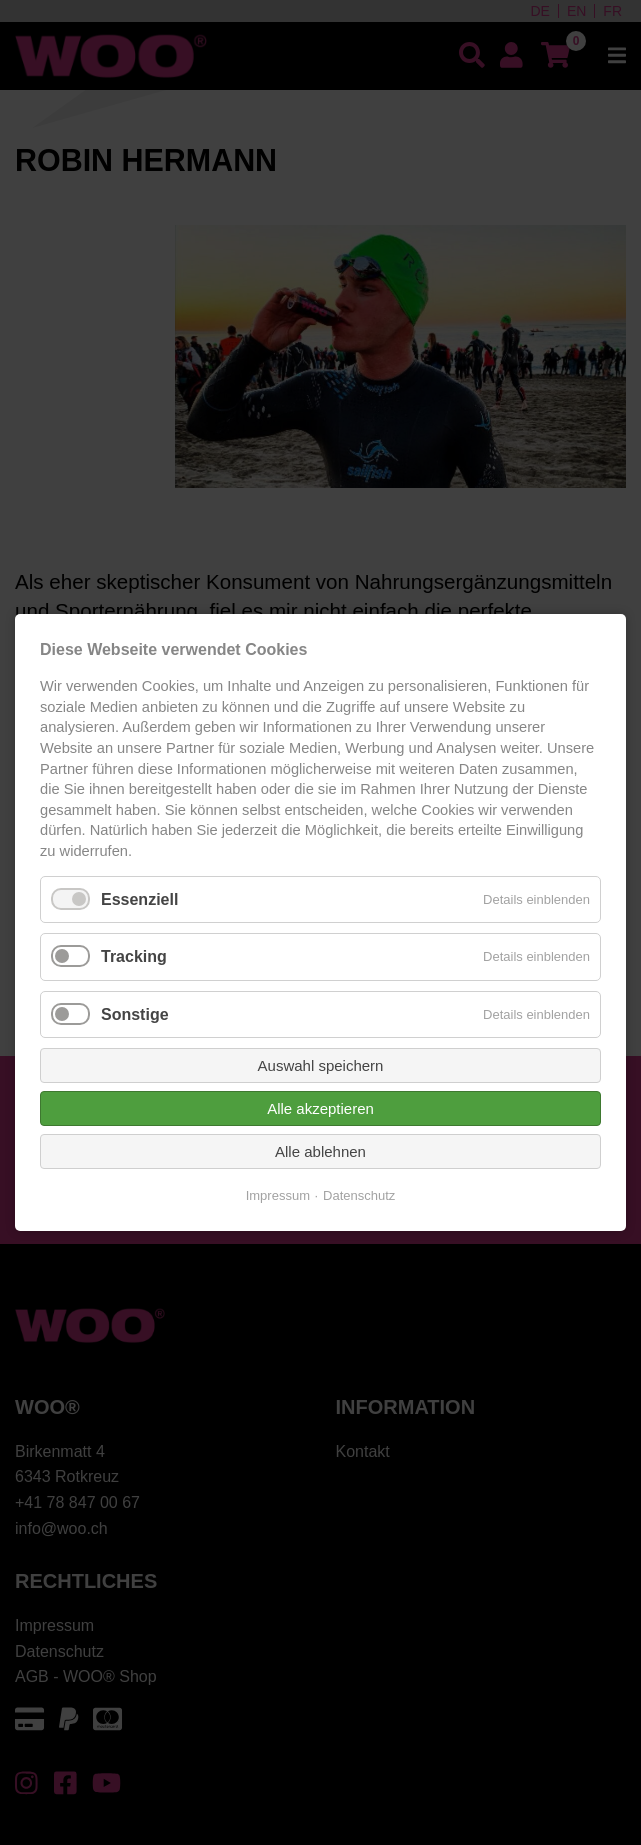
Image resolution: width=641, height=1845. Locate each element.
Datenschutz (359, 1195)
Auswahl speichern (321, 1065)
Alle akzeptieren (320, 1108)
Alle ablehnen (320, 1151)
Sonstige (135, 1013)
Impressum (278, 1195)
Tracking (134, 956)
